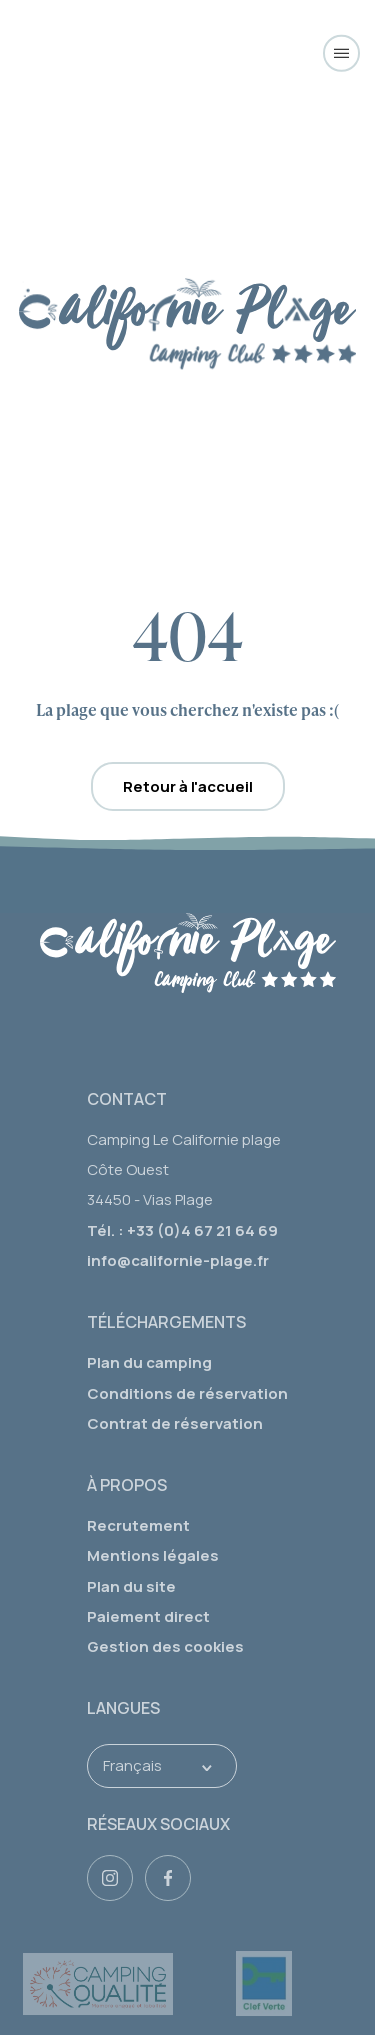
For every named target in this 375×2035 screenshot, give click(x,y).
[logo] (188, 958)
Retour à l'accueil (188, 786)
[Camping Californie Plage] (187, 52)
